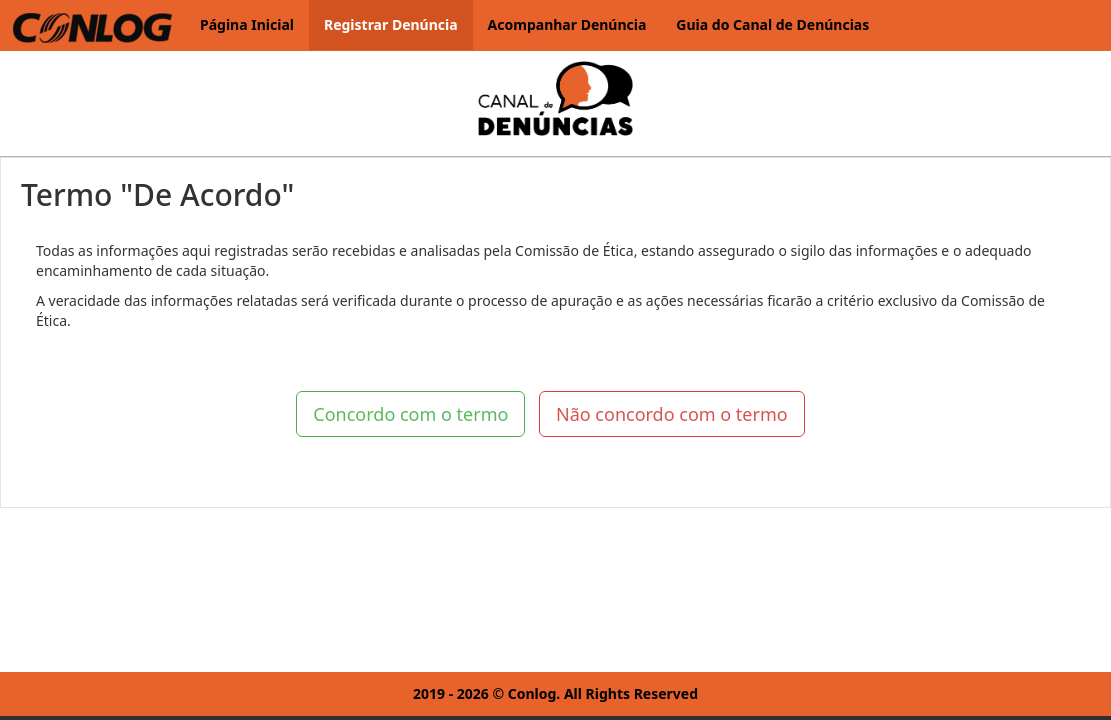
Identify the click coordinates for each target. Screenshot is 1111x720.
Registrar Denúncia (391, 24)
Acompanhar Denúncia (567, 24)
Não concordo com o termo (672, 414)
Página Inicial (247, 24)
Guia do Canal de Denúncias (772, 24)
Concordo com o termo (410, 414)
